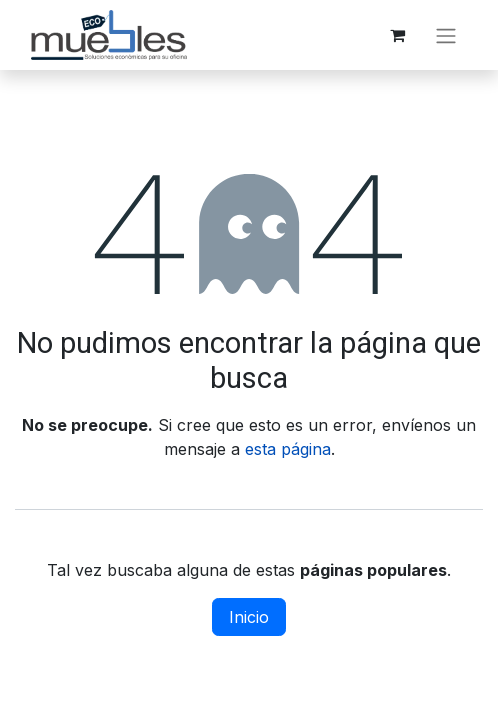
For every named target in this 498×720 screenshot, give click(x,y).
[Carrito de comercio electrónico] (397, 35)
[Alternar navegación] (446, 35)
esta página (288, 449)
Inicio (249, 617)
